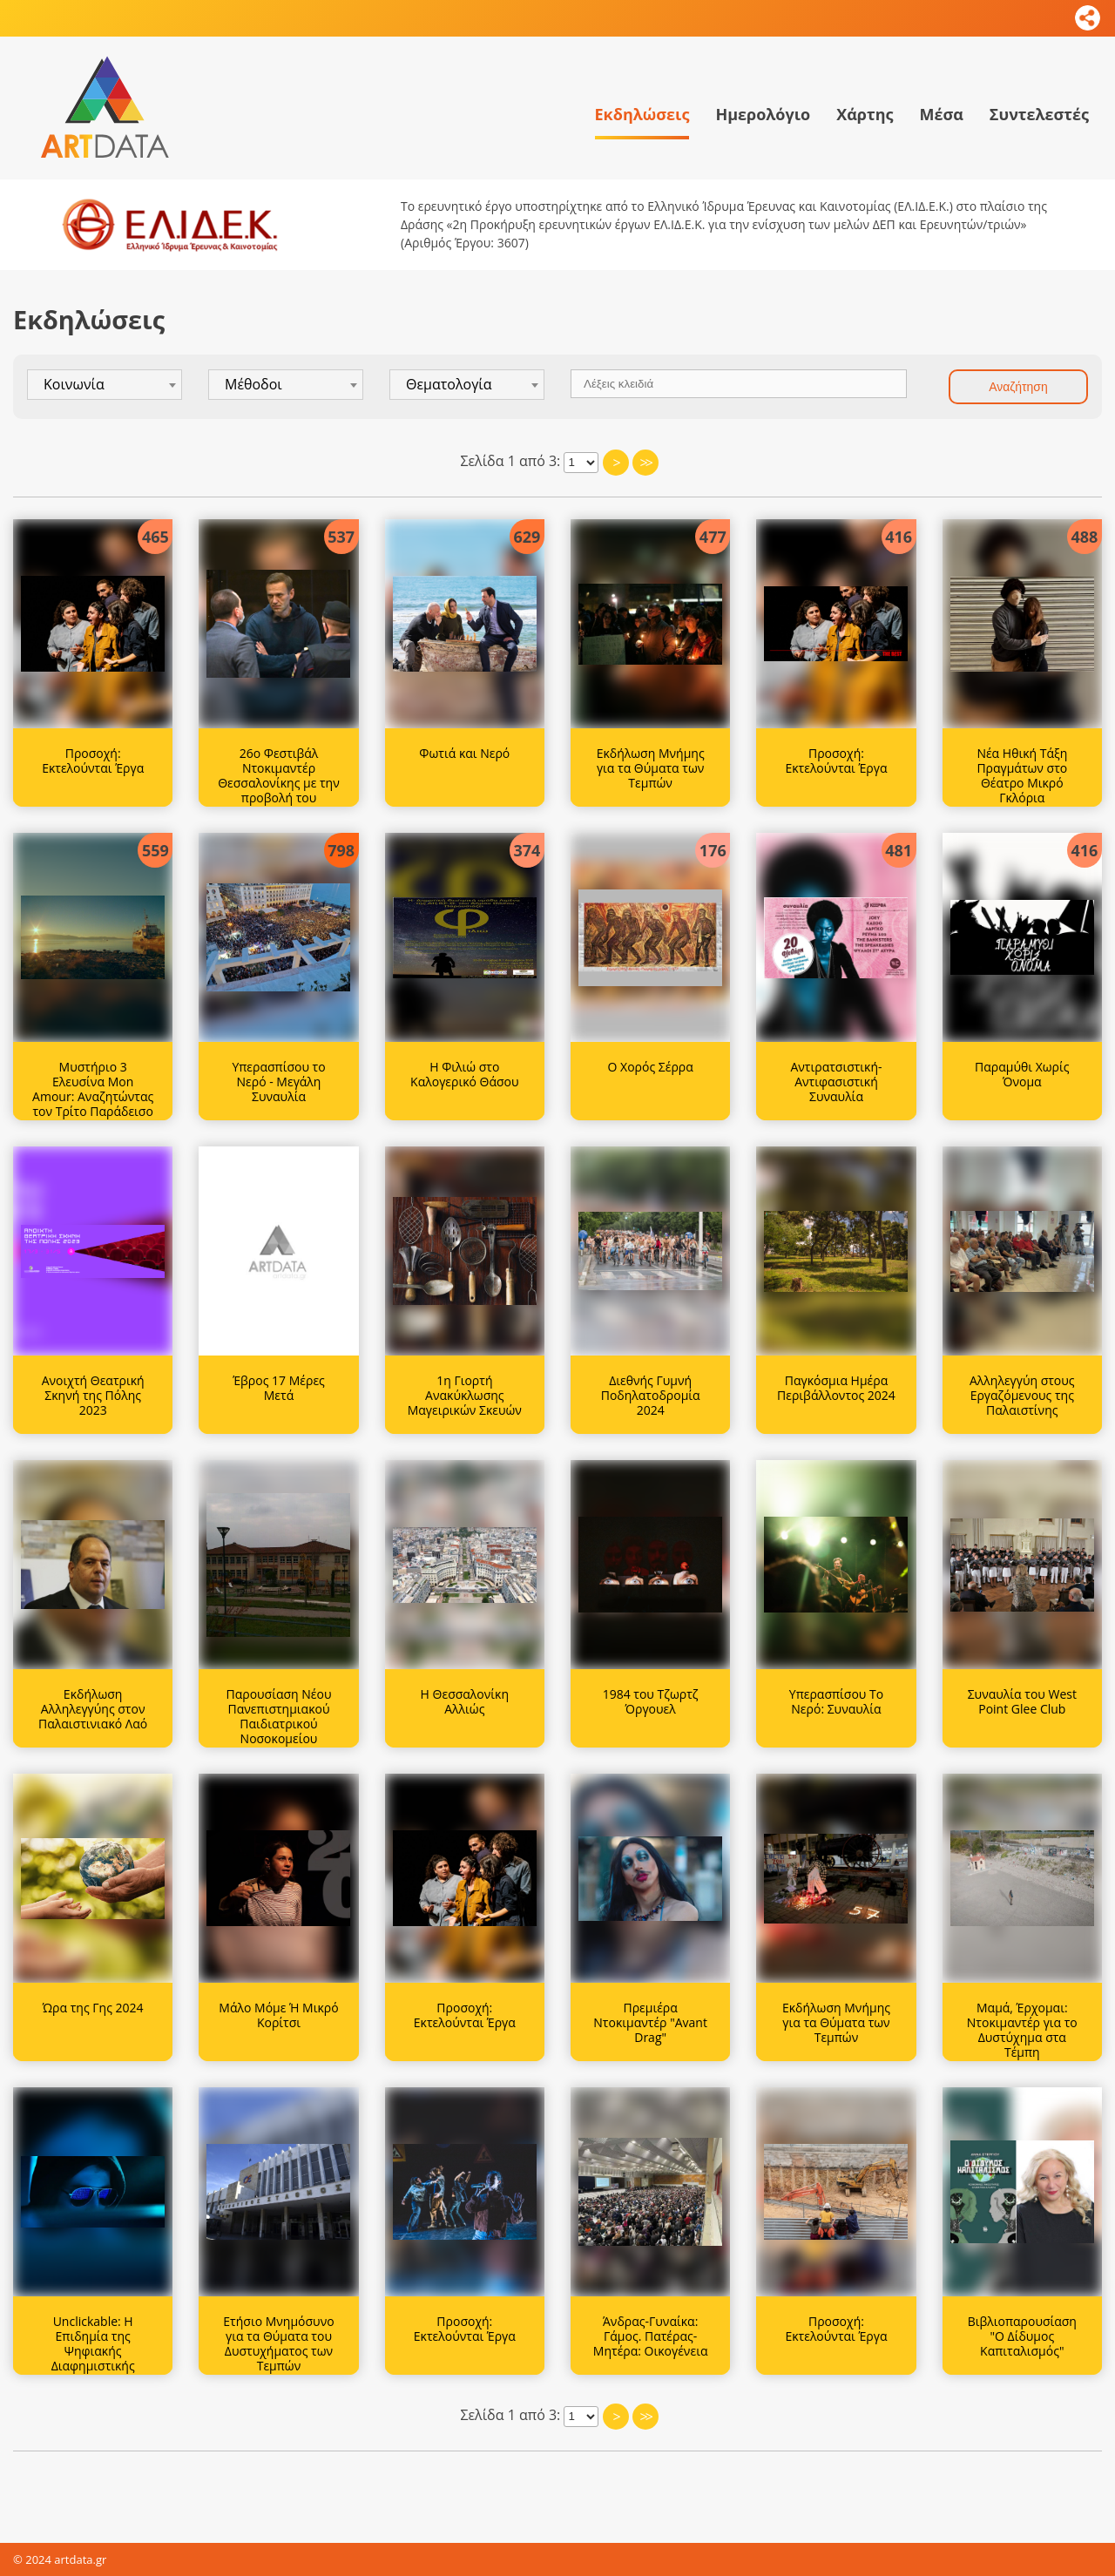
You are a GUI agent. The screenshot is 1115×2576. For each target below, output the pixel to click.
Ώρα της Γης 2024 (93, 2007)
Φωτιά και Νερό (464, 753)
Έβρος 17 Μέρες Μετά (279, 1387)
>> (645, 462)
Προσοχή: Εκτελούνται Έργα (93, 760)
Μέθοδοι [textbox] (253, 384)
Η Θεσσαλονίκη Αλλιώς (465, 1701)
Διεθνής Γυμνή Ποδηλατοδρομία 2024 (650, 1395)
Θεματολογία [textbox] (449, 384)
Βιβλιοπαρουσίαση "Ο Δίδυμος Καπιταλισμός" (1022, 2336)
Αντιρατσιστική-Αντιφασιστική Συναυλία (836, 1081)
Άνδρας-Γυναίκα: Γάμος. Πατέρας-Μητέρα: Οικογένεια (650, 2336)
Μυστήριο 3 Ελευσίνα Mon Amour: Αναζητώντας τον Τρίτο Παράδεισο (92, 1088)
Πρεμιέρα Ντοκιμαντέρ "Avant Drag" (650, 2022)
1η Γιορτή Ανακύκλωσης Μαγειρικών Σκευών (465, 1395)
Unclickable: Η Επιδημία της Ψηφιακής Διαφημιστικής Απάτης (93, 2350)
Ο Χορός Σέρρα (650, 1066)
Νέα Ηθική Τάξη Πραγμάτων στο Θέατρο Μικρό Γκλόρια (1021, 775)
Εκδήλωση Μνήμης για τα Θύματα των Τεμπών (651, 768)
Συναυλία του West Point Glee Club (1022, 1701)
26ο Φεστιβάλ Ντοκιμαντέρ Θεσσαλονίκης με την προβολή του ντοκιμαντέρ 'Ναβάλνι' (279, 790)
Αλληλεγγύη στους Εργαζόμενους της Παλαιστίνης (1022, 1395)
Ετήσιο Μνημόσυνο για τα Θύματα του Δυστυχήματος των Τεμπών (278, 2343)
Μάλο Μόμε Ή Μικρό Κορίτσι (278, 2015)
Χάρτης (864, 114)
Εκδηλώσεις (642, 114)
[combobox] (104, 384)
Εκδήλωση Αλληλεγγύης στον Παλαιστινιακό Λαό (92, 1709)
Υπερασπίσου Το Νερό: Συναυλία (836, 1701)
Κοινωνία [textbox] (74, 384)
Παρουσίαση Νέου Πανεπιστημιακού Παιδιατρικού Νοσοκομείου (279, 1716)
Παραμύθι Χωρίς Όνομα (1022, 1074)
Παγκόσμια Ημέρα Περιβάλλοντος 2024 (836, 1387)
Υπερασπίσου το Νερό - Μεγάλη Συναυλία (278, 1081)
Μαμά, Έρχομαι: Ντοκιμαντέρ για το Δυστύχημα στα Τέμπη (1022, 2029)
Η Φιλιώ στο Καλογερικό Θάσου (464, 1074)
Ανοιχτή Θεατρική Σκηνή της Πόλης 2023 (93, 1395)
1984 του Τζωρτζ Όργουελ (651, 1701)
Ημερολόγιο (762, 114)
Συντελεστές (1039, 114)
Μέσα (941, 114)
